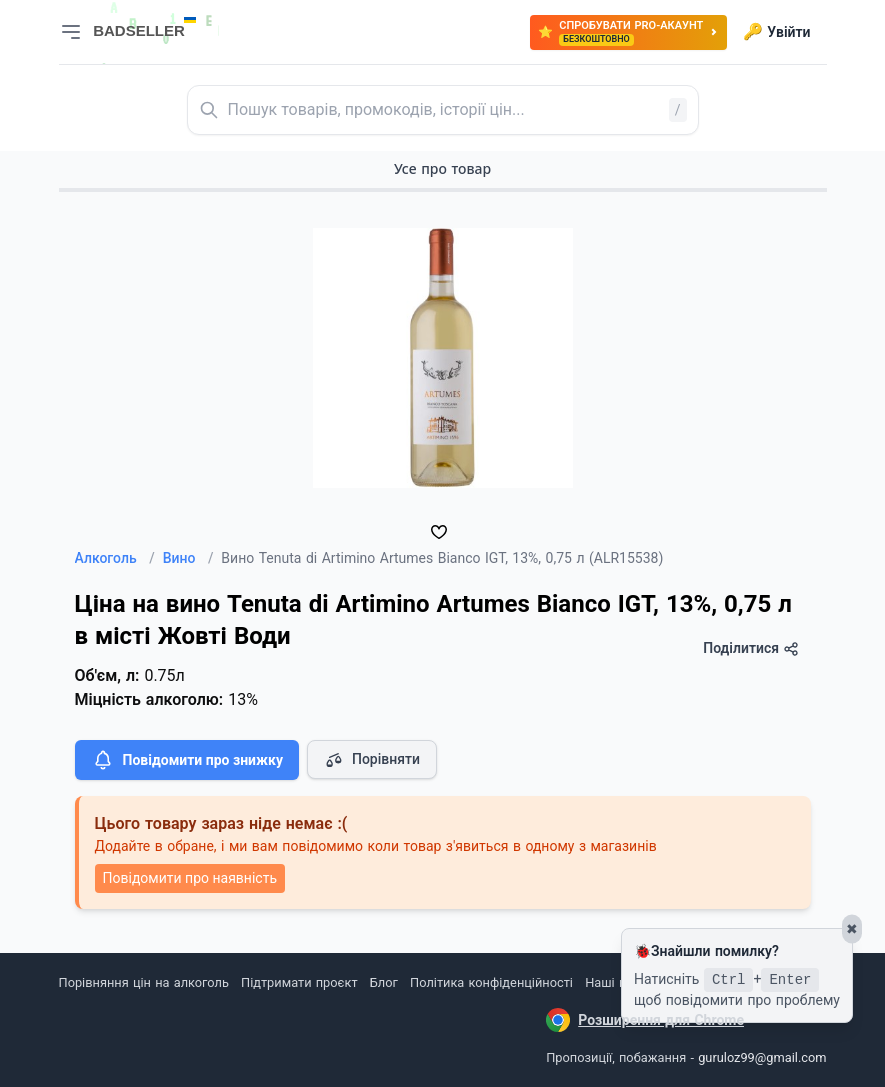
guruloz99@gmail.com (762, 1057)
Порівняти (372, 760)
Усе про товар (442, 168)
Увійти (776, 32)
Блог (384, 982)
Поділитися (750, 648)
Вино (188, 558)
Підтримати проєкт (299, 982)
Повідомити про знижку (187, 760)
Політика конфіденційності (491, 982)
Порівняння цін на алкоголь (144, 982)
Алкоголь (115, 558)
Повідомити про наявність (190, 878)
